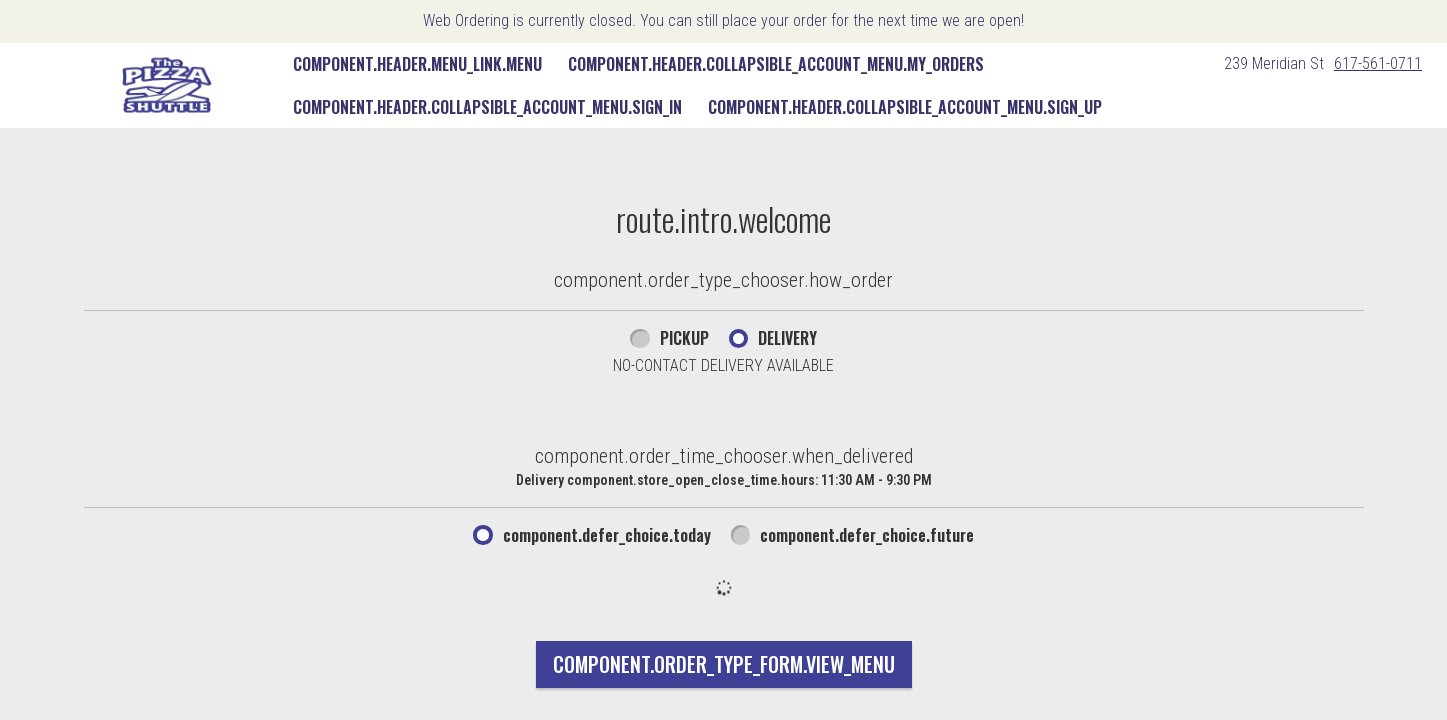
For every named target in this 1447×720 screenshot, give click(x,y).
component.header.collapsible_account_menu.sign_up (905, 107)
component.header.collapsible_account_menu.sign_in (487, 107)
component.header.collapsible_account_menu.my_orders (776, 64)
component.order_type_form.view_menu (724, 664)
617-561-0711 (1378, 63)
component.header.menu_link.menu (417, 64)
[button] (167, 85)
